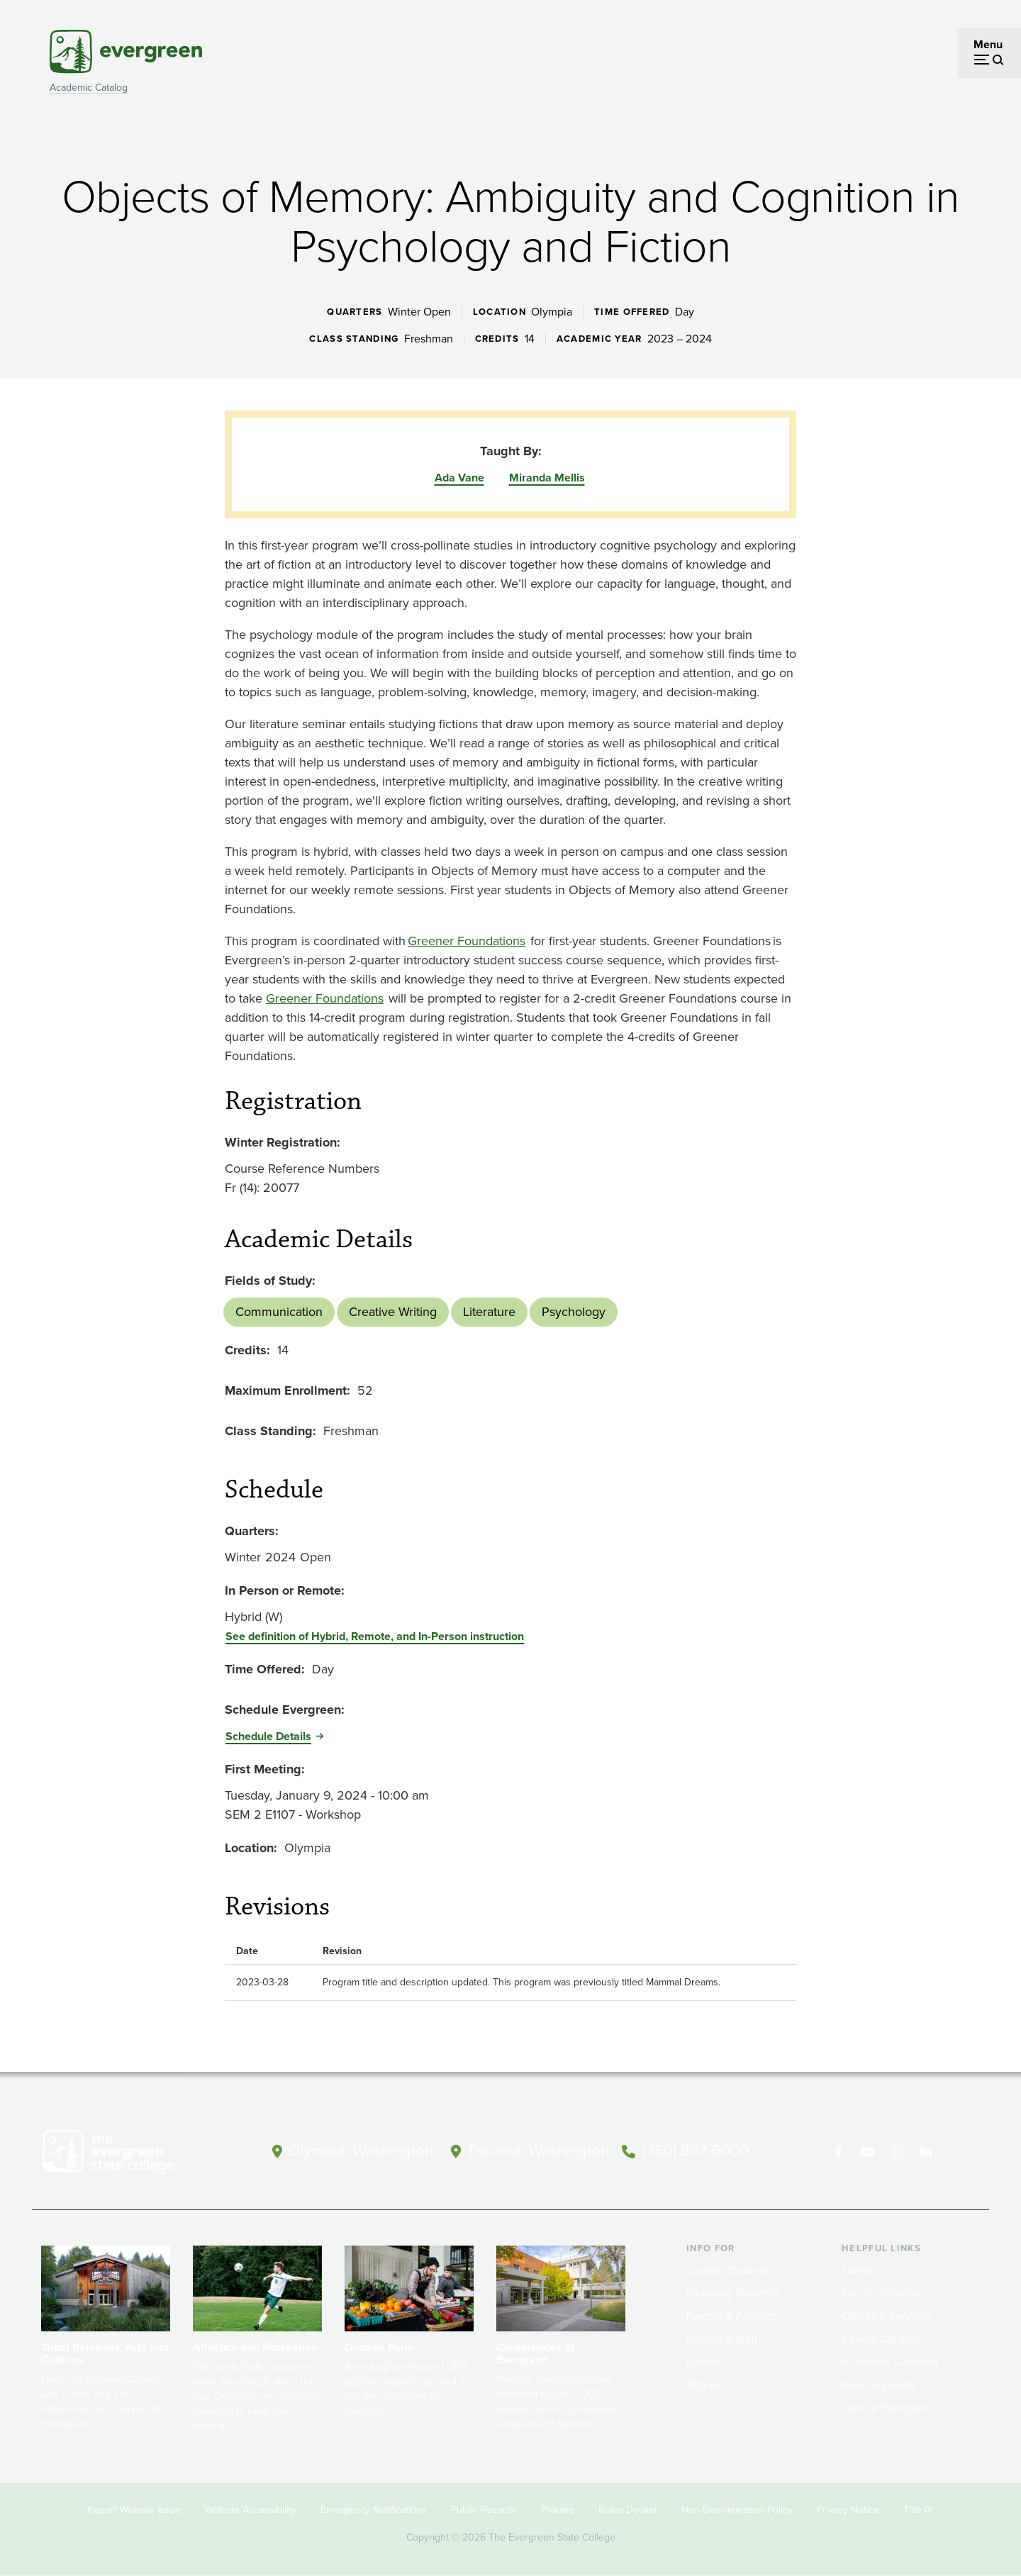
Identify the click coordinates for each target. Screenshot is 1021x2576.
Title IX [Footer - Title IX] (918, 2509)
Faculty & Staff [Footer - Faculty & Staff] (721, 2339)
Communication (279, 1312)
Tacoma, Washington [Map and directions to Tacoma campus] (538, 2151)
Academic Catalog (89, 87)
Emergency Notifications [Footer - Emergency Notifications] (373, 2509)
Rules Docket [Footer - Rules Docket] (627, 2509)
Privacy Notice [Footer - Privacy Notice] (848, 2509)
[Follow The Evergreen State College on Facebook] (838, 2152)
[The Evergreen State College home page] (133, 2155)
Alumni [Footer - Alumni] (704, 2385)
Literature (489, 1312)
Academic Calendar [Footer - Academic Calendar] (890, 2361)
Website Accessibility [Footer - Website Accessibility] (250, 2509)
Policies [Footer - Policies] (557, 2509)
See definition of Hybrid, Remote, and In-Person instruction (374, 1636)
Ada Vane (459, 477)
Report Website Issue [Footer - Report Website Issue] (134, 2509)
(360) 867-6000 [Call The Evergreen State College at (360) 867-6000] (695, 2151)
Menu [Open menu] (988, 44)
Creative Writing (393, 1312)
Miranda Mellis (547, 477)
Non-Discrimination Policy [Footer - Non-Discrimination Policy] (737, 2509)
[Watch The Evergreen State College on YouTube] (867, 2152)
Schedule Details (268, 1736)
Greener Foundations (466, 941)
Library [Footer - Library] (858, 2270)
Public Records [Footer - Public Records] (484, 2509)
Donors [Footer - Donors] (704, 2361)
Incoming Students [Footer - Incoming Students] (732, 2293)
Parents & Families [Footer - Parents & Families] (731, 2316)
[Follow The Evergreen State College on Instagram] (896, 2152)
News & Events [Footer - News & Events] (878, 2385)
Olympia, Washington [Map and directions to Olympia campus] (360, 2151)
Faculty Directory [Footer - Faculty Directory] (884, 2293)
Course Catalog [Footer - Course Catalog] (880, 2339)
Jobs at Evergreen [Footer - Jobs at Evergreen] (886, 2407)
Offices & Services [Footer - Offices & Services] (886, 2316)
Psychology (574, 1312)
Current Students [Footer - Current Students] (728, 2270)
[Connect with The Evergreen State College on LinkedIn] (925, 2152)
